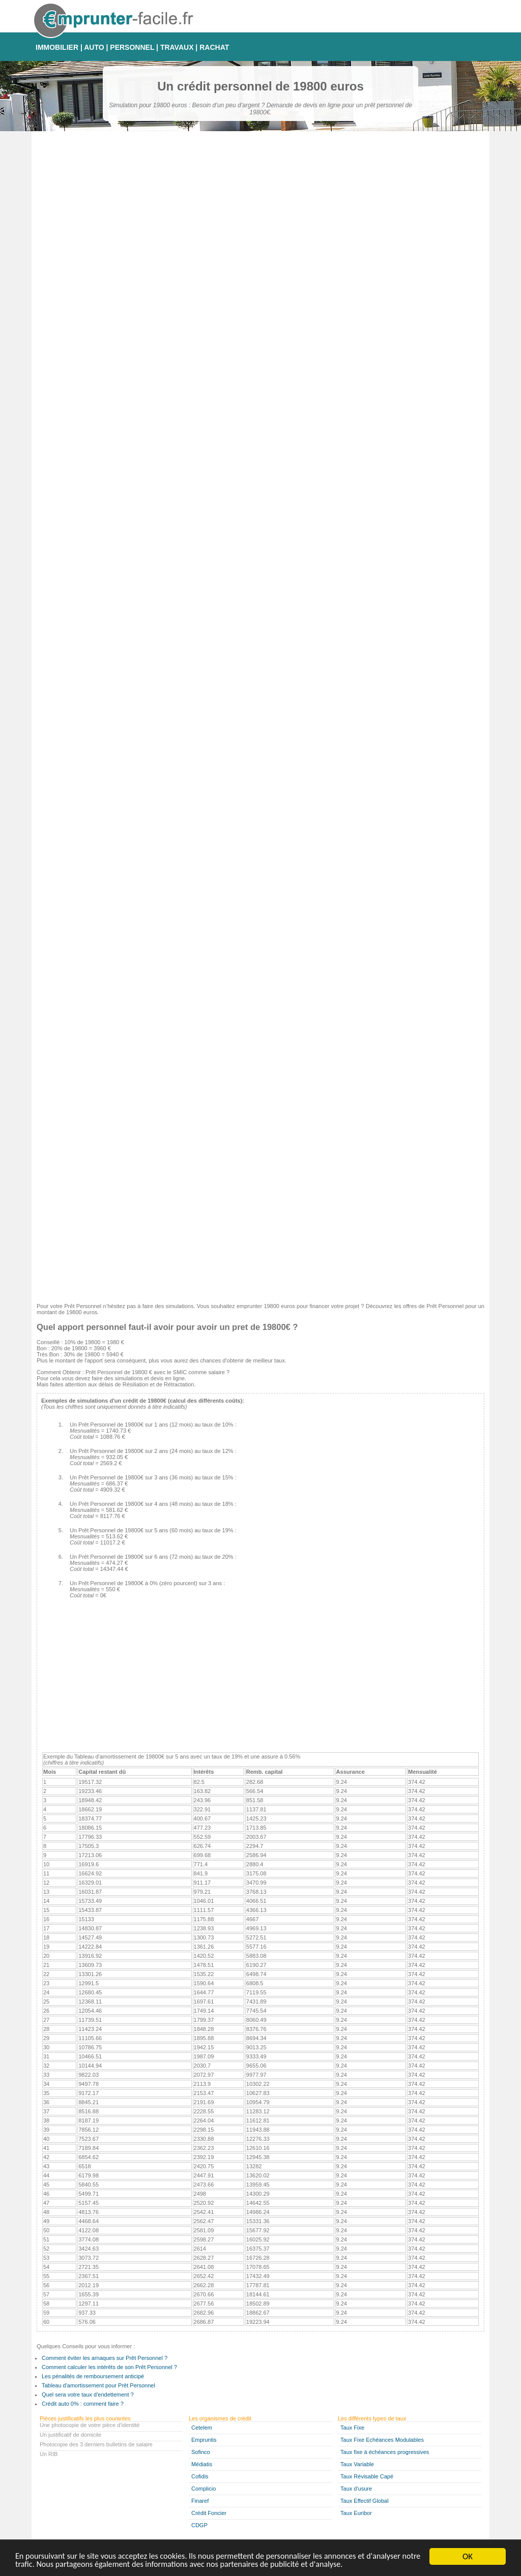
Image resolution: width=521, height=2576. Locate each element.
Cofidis (200, 2476)
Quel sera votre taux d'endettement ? (88, 2394)
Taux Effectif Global (364, 2501)
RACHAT (214, 47)
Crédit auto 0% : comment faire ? (83, 2404)
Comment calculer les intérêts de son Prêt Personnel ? (109, 2367)
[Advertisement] (260, 1224)
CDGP (199, 2525)
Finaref (200, 2501)
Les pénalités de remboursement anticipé (93, 2376)
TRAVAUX (177, 47)
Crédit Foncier (208, 2513)
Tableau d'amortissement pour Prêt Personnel (98, 2385)
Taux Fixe (352, 2428)
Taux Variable (357, 2464)
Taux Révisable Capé (366, 2476)
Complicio (203, 2489)
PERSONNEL (132, 47)
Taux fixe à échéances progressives (384, 2452)
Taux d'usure (356, 2489)
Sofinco (200, 2452)
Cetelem (201, 2428)
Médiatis (201, 2464)
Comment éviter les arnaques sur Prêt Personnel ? (104, 2358)
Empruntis (204, 2440)
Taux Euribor (356, 2513)
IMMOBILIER (57, 47)
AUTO (94, 47)
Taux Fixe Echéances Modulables (382, 2440)
